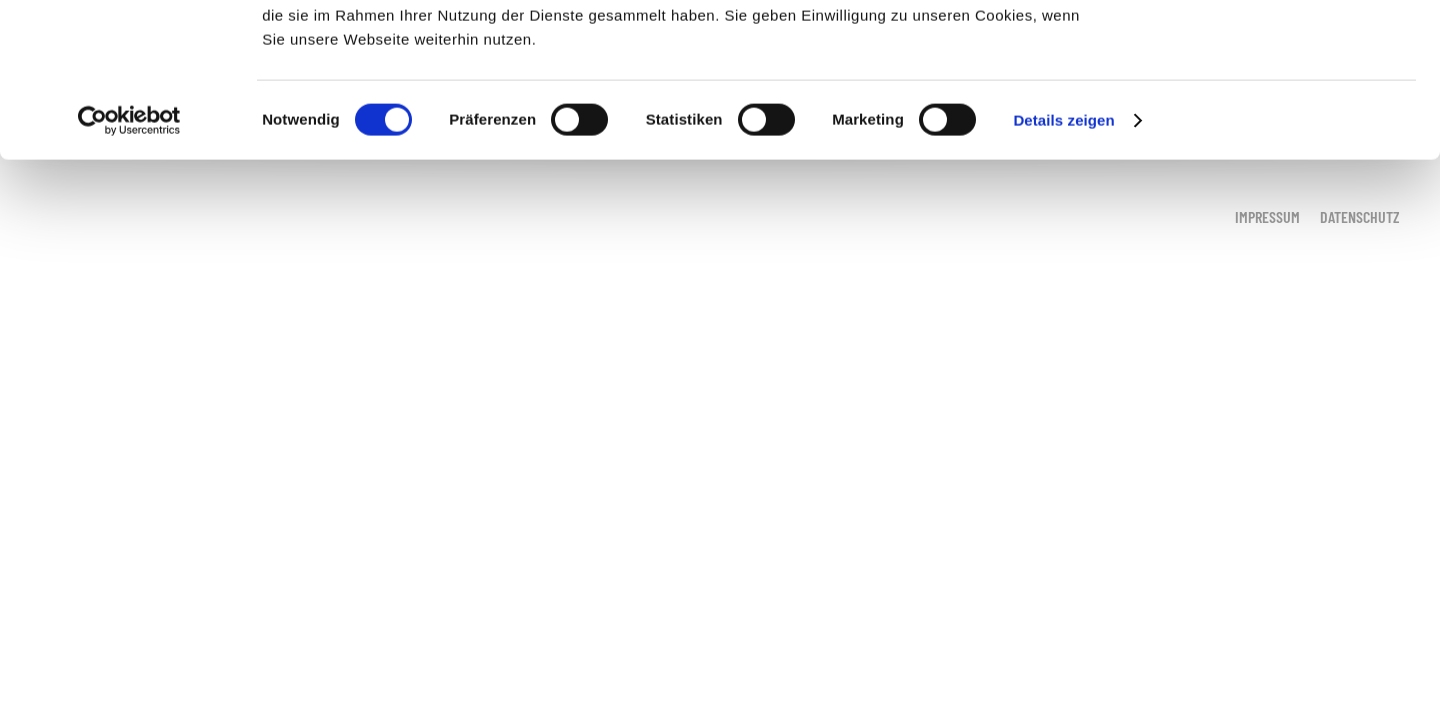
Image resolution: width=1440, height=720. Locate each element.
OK (1273, 49)
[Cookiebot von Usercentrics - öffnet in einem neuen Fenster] (129, 274)
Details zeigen (1063, 273)
